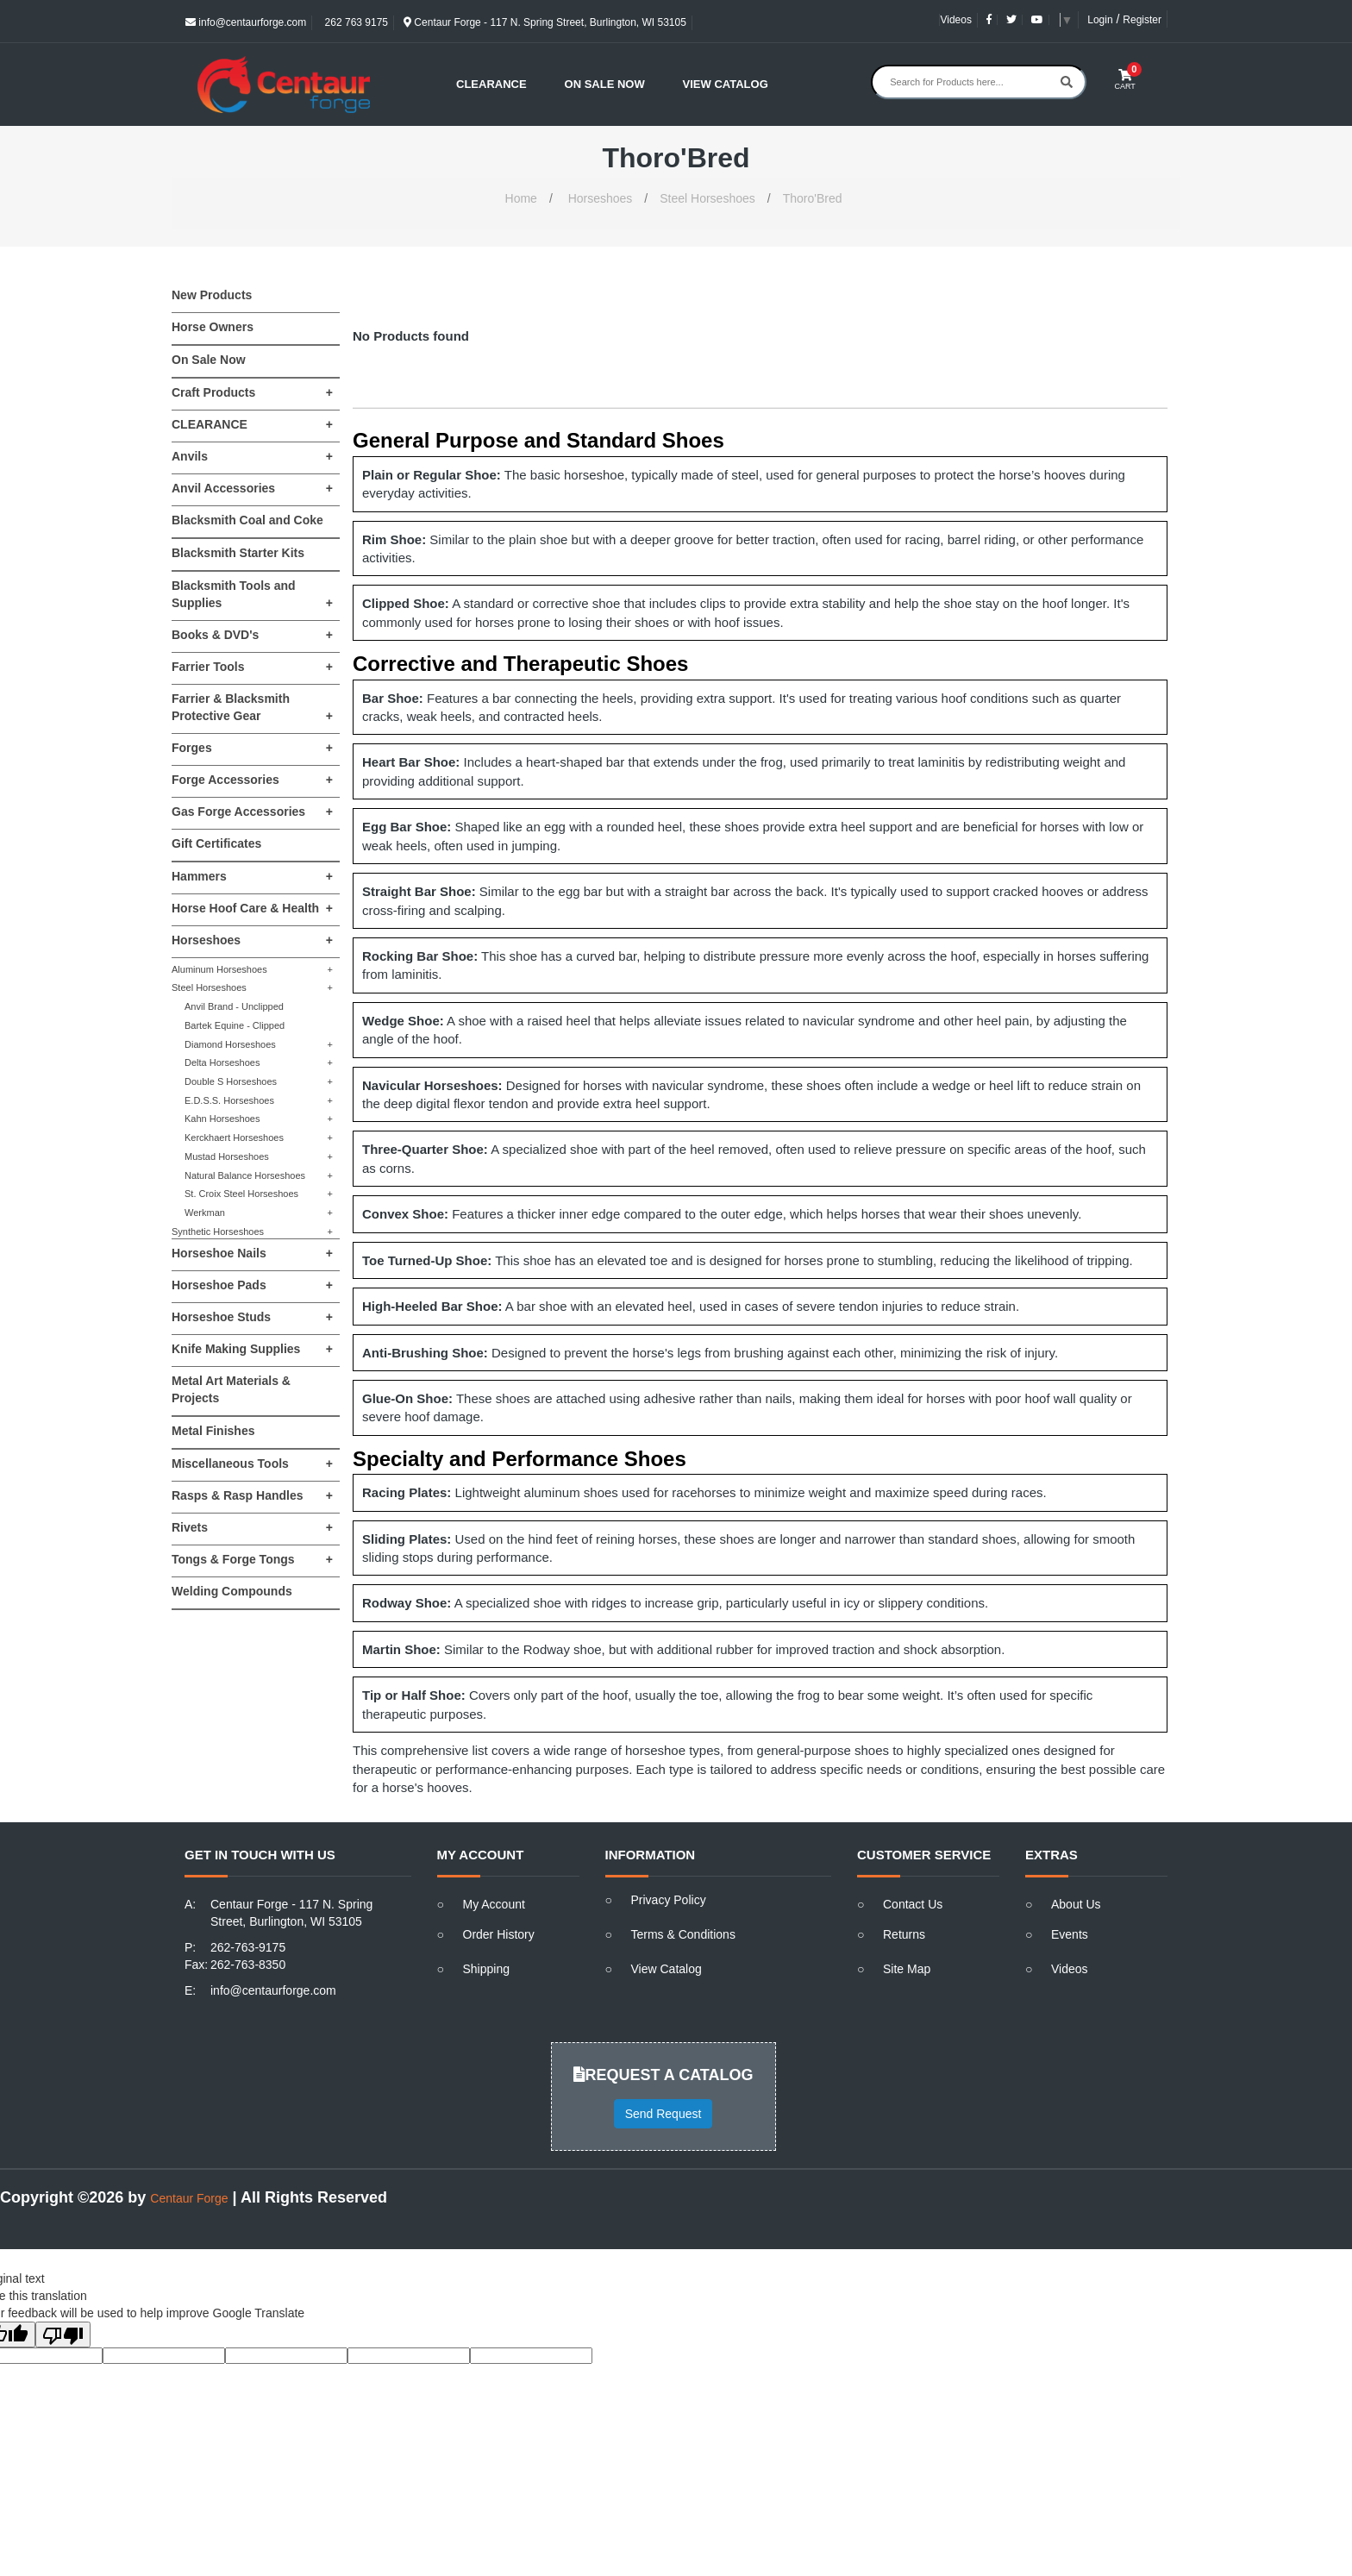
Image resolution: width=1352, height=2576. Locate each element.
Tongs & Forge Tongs (252, 1559)
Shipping (486, 1969)
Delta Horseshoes (259, 1063)
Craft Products (252, 392)
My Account (494, 1904)
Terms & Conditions (683, 1934)
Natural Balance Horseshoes (259, 1176)
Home (521, 198)
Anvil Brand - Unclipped (234, 1006)
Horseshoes (600, 198)
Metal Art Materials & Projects (231, 1389)
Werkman (259, 1213)
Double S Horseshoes (259, 1082)
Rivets (252, 1527)
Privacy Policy (668, 1900)
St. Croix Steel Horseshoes (259, 1194)
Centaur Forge (189, 2198)
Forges (252, 747)
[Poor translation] (63, 2334)
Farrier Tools (252, 666)
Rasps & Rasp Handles (252, 1495)
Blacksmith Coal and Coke (247, 520)
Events (1069, 1934)
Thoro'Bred (812, 198)
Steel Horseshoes (707, 198)
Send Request (663, 2114)
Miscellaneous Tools (252, 1463)
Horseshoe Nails (252, 1253)
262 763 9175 (355, 22)
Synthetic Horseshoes (252, 1232)
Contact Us (912, 1904)
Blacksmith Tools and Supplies (252, 595)
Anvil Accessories (252, 488)
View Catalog (725, 84)
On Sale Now (605, 84)
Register (1142, 20)
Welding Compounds (232, 1591)
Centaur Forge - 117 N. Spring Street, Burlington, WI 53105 (545, 22)
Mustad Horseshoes (259, 1157)
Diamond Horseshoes (259, 1045)
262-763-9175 (247, 1947)
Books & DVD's (252, 634)
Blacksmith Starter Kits (238, 553)
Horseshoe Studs (252, 1317)
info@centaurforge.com (245, 22)
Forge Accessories (252, 779)
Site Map (906, 1969)
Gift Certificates (216, 843)
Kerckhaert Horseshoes (259, 1138)
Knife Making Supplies (252, 1348)
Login (1099, 20)
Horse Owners (213, 327)
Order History (499, 1934)
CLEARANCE (252, 424)
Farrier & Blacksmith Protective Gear (252, 708)
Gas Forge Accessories (252, 811)
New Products (212, 295)
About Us (1076, 1904)
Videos (955, 20)
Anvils (252, 456)
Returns (904, 1934)
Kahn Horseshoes (259, 1119)
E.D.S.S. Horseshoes (259, 1101)
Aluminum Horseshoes (252, 970)
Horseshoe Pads (252, 1285)
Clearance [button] (491, 84)
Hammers (252, 876)
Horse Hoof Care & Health (252, 908)
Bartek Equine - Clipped (235, 1025)
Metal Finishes (213, 1431)
